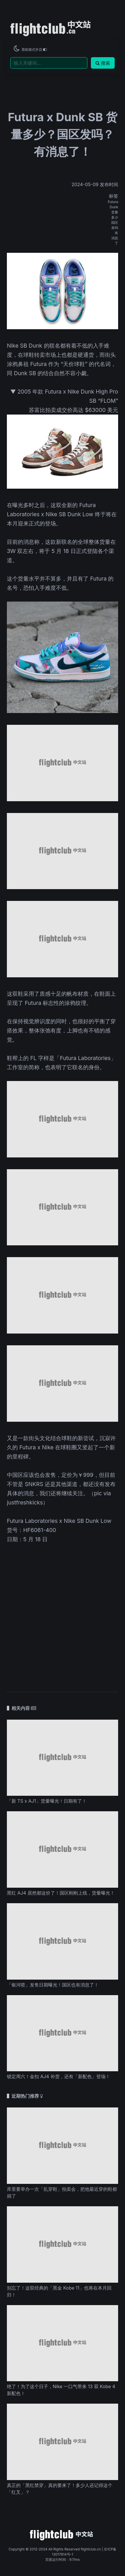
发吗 (114, 228)
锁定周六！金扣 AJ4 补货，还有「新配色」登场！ (58, 2076)
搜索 (102, 63)
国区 (114, 222)
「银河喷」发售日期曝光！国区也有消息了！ (53, 1985)
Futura (113, 202)
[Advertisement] (62, 1613)
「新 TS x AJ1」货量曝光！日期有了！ (47, 1801)
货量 (114, 212)
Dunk (114, 207)
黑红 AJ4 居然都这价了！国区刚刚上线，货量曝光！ (61, 1893)
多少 (114, 217)
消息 (114, 238)
